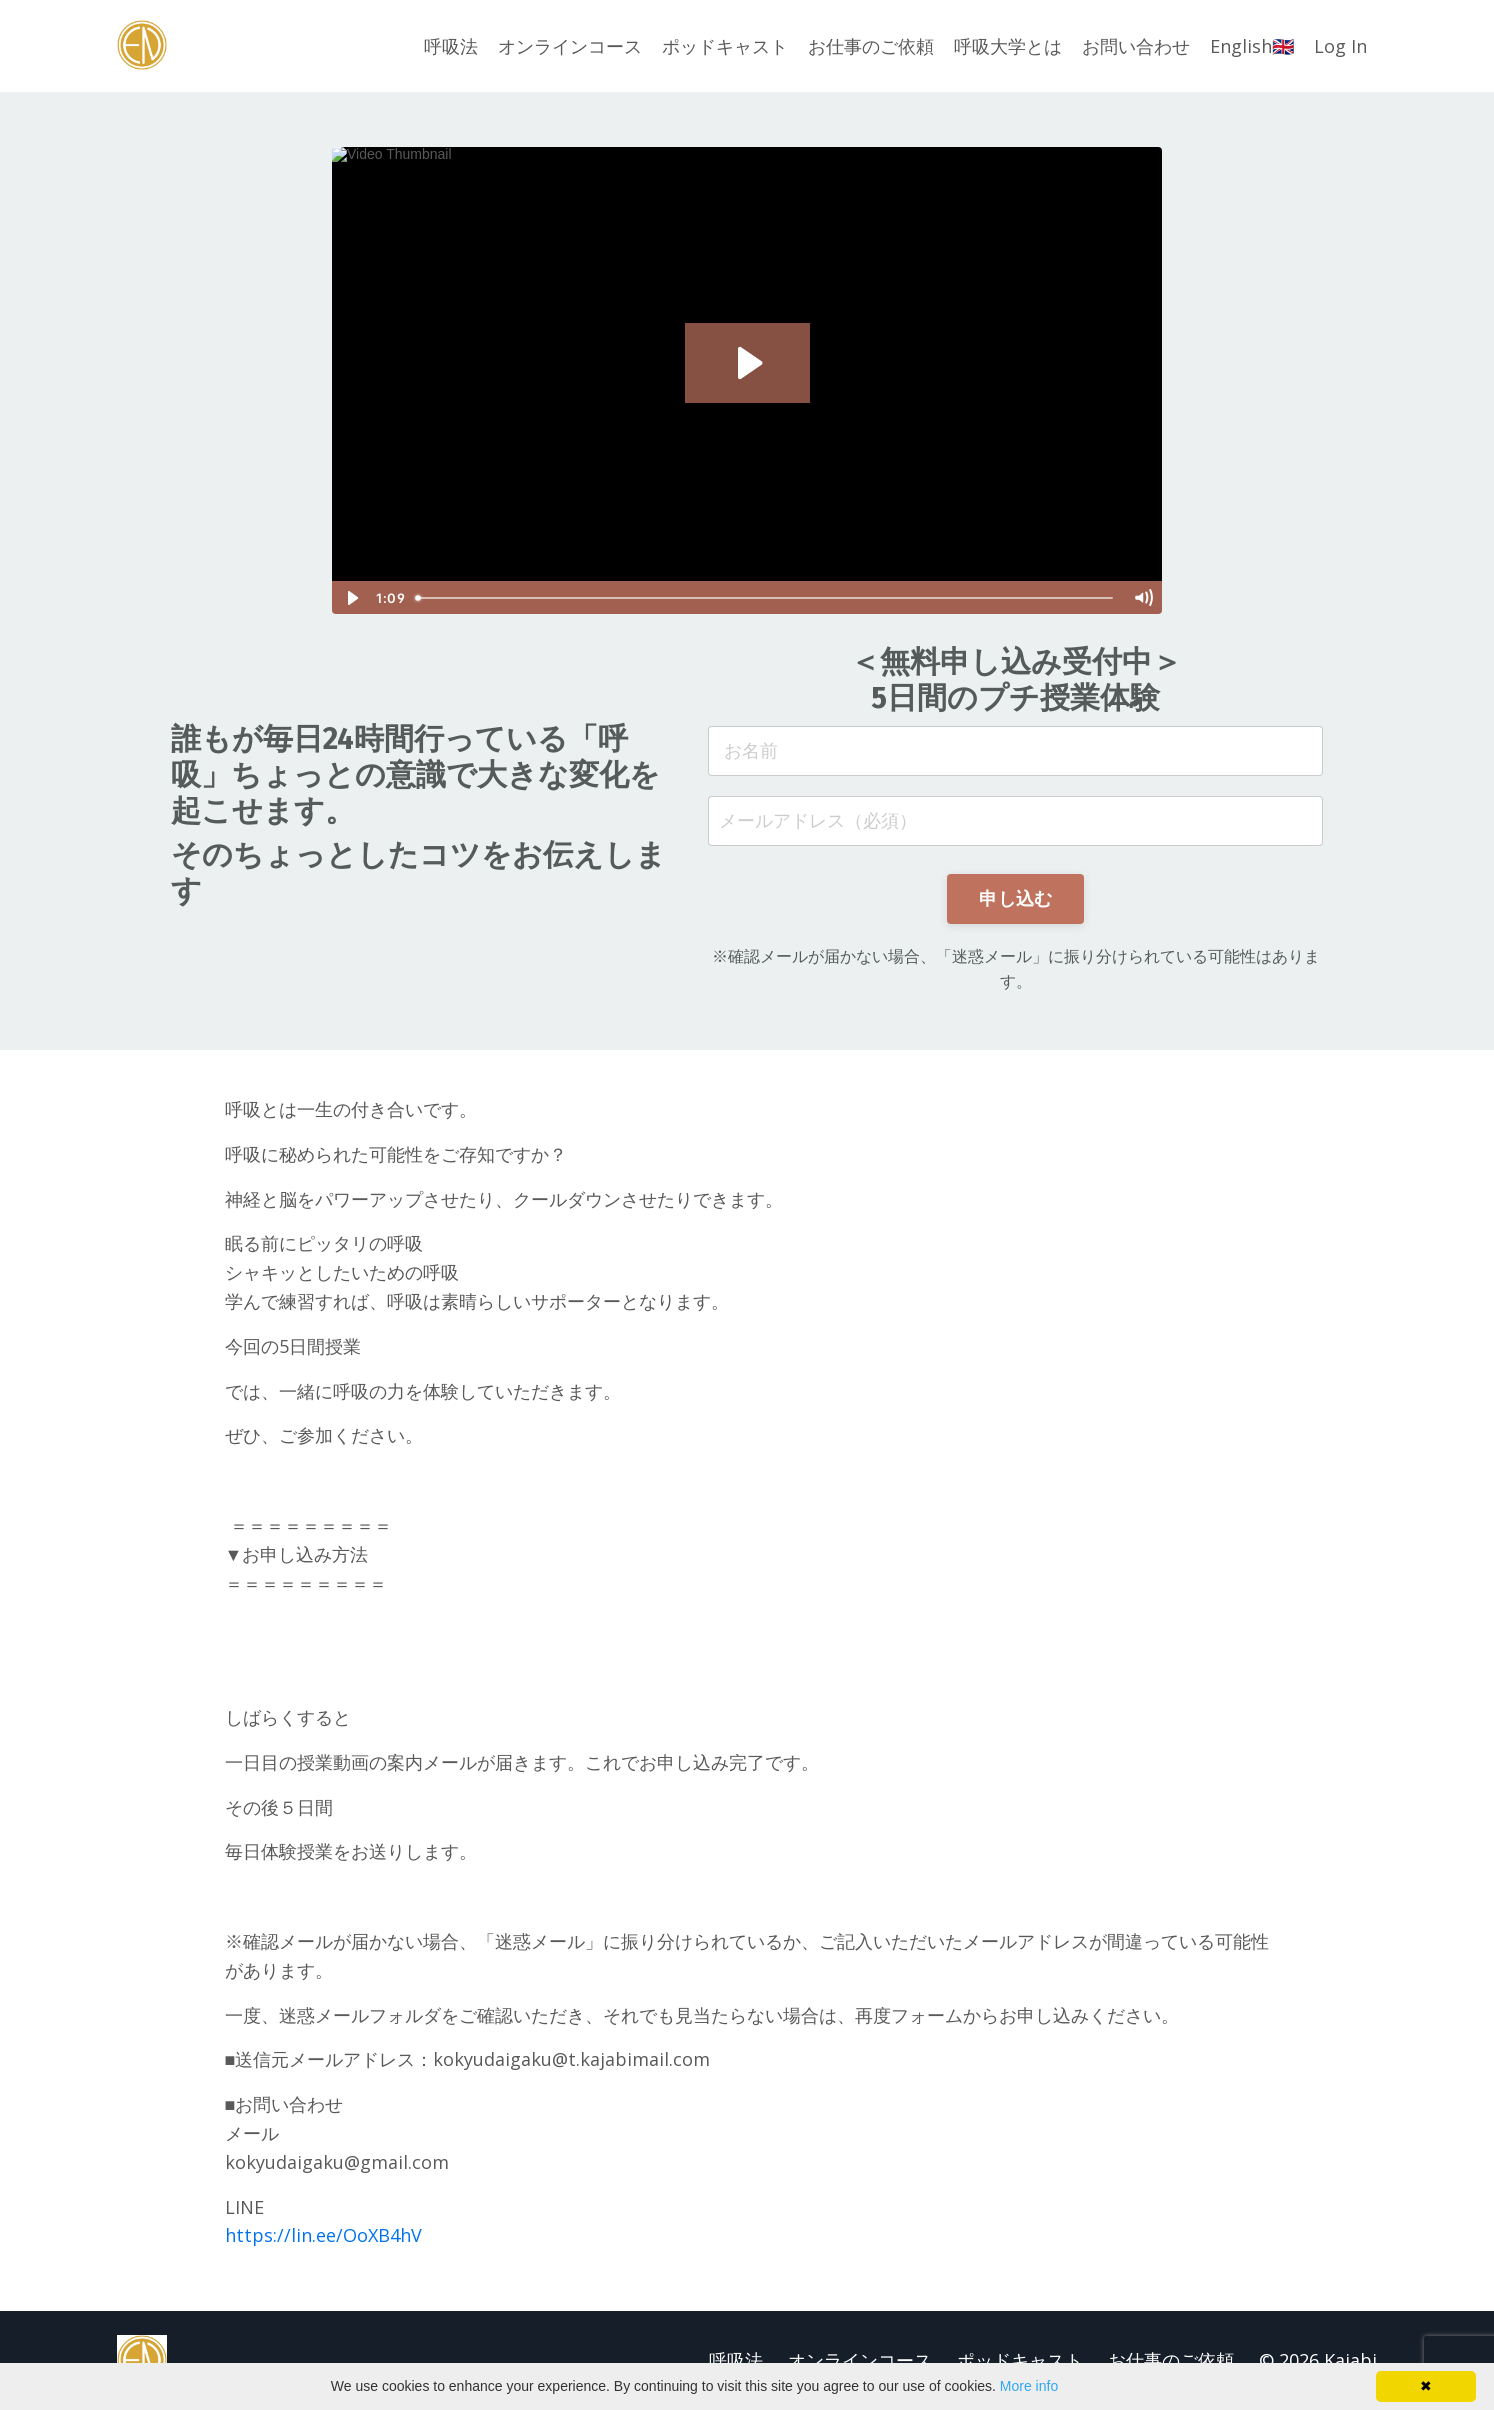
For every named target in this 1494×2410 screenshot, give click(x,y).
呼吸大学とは (1008, 46)
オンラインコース (570, 46)
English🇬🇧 (1252, 46)
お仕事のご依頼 (871, 46)
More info (1029, 2386)
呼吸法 (451, 46)
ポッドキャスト (725, 46)
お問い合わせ (1136, 46)
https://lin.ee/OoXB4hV (323, 2235)
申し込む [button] (1015, 898)
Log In (1340, 46)
